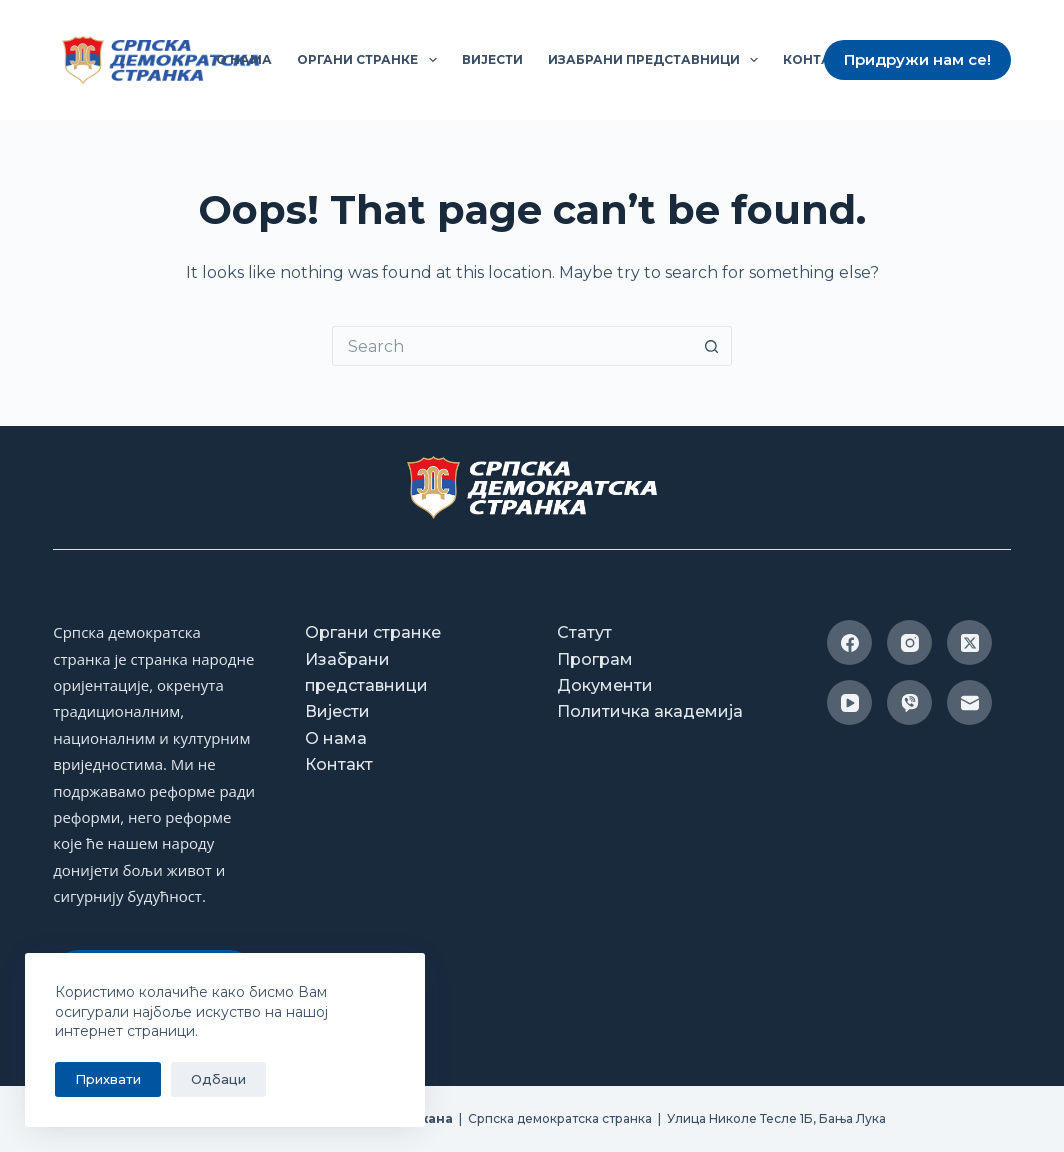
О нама (244, 59)
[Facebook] (849, 642)
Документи (605, 685)
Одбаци (218, 1079)
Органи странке (370, 60)
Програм (595, 659)
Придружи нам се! (917, 59)
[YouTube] (849, 702)
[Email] (969, 702)
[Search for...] (512, 346)
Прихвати (108, 1079)
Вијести (492, 59)
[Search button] (712, 346)
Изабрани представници (657, 60)
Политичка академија (650, 711)
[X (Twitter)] (969, 642)
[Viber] (909, 702)
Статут (584, 632)
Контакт (815, 59)
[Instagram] (909, 642)
